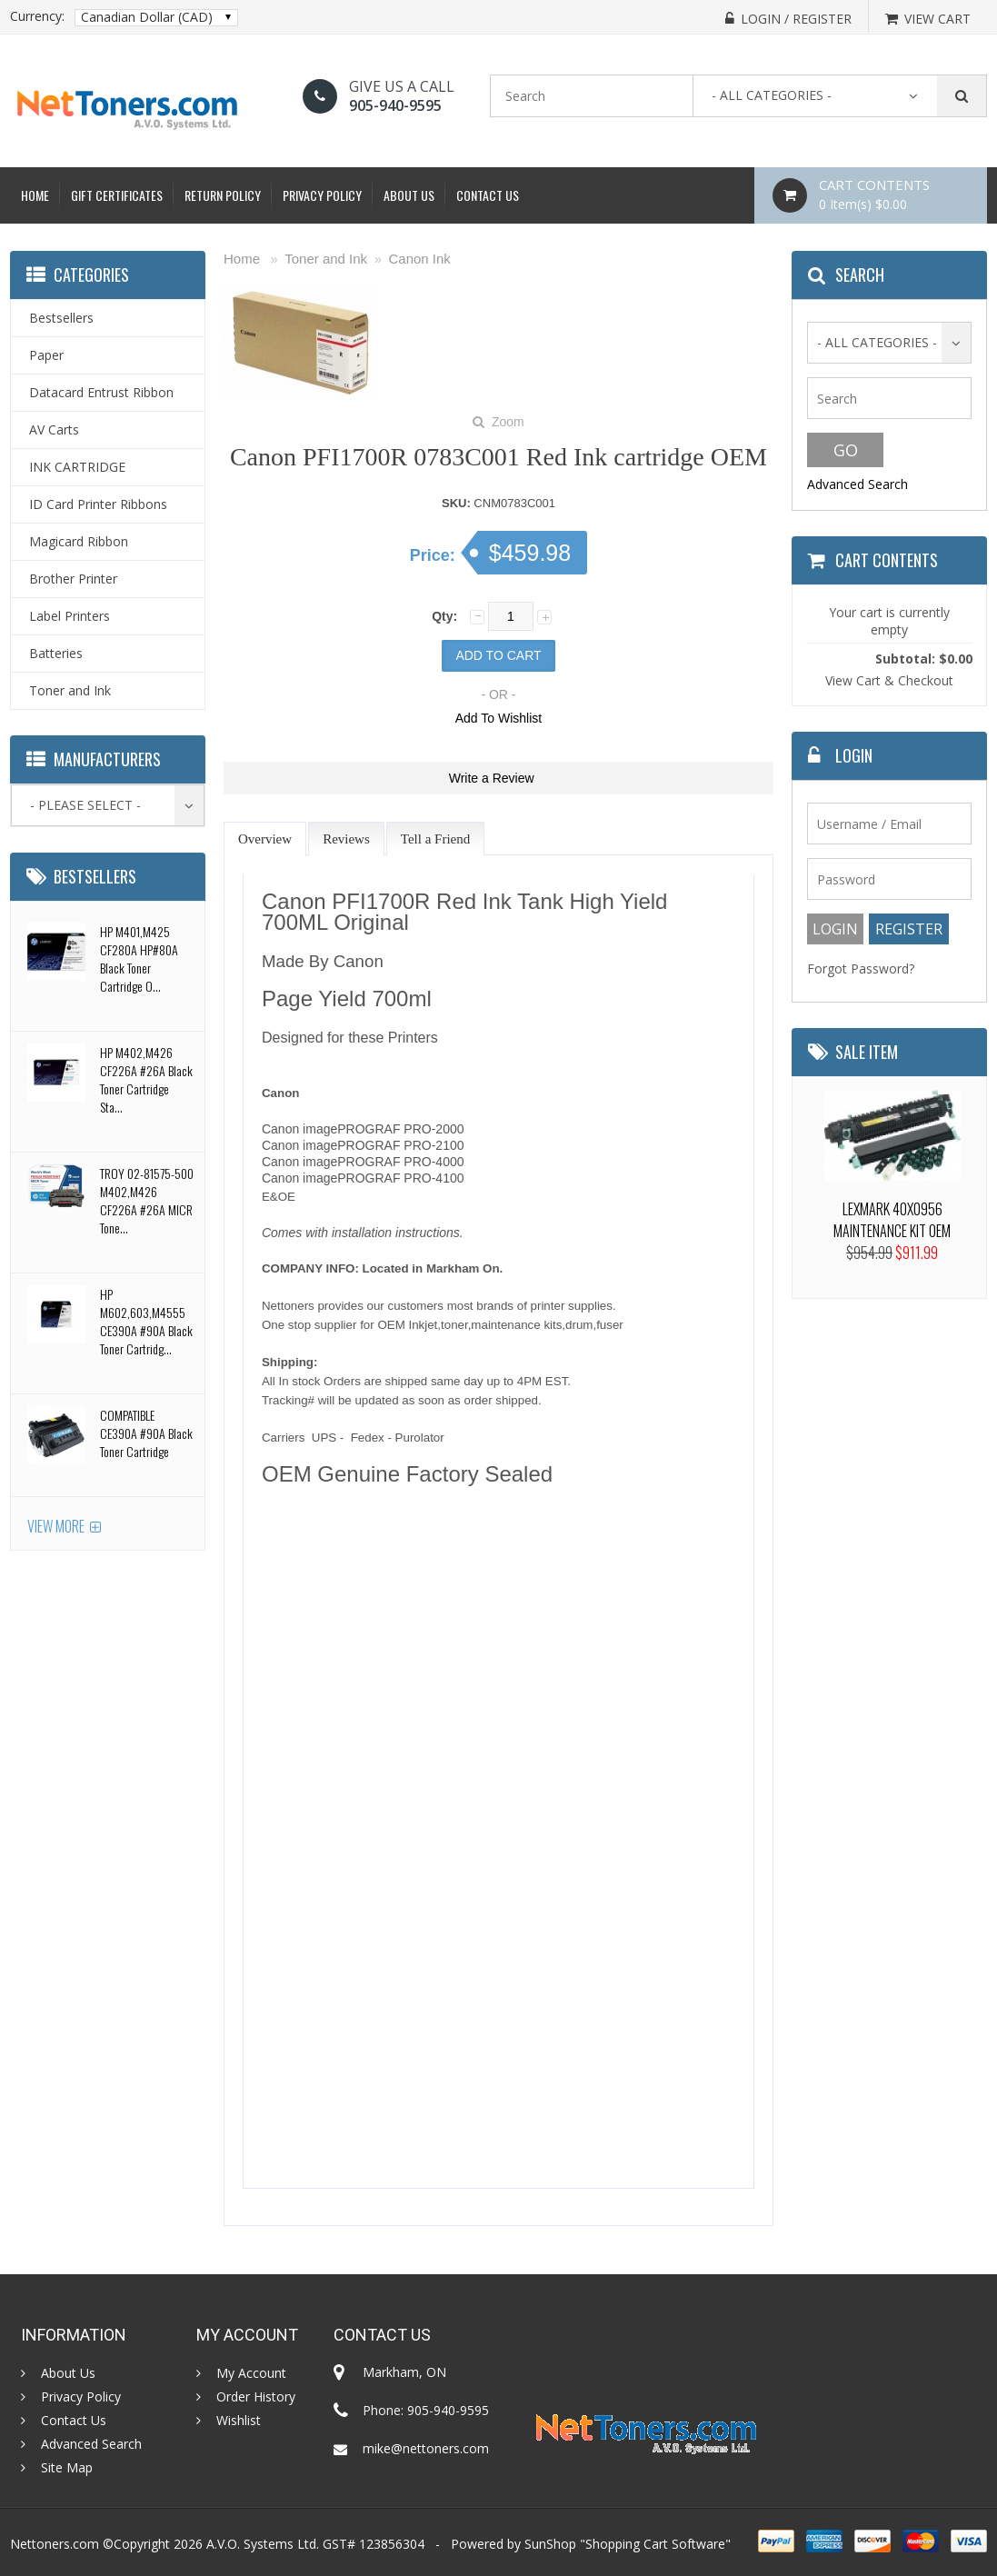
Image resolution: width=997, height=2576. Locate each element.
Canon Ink (419, 258)
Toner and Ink (325, 258)
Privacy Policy (322, 195)
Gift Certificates (117, 195)
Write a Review (491, 778)
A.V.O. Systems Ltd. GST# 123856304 (315, 2543)
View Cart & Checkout (889, 680)
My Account (251, 2373)
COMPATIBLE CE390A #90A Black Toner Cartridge (146, 1433)
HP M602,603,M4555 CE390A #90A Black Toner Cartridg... (146, 1321)
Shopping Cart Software (655, 2543)
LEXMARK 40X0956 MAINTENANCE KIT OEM (892, 1220)
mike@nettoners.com (426, 2448)
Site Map (67, 2468)
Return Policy (222, 195)
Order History (255, 2397)
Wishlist (238, 2420)
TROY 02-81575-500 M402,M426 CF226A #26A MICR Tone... (147, 1200)
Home (35, 195)
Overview (265, 839)
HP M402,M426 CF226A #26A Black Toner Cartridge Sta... (146, 1079)
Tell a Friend (435, 839)
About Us (409, 195)
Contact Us (487, 195)
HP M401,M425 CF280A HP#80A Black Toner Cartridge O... (139, 958)
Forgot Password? (860, 968)
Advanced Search (857, 484)
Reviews (346, 839)
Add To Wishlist (498, 718)
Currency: (37, 16)
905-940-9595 (395, 105)
